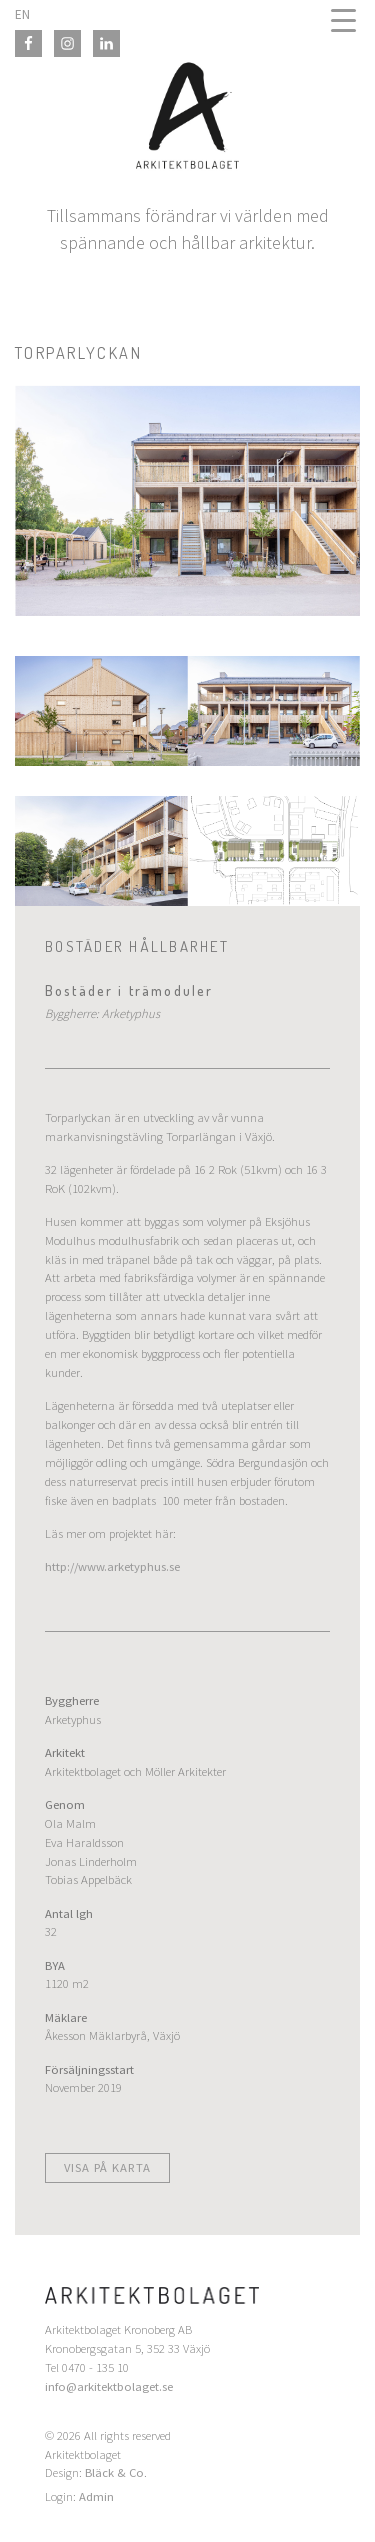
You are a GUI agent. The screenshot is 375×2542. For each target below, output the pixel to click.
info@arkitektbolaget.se (109, 2386)
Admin (96, 2496)
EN (22, 14)
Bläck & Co (114, 2472)
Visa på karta (107, 2167)
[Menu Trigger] (344, 20)
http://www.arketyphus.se (112, 1566)
